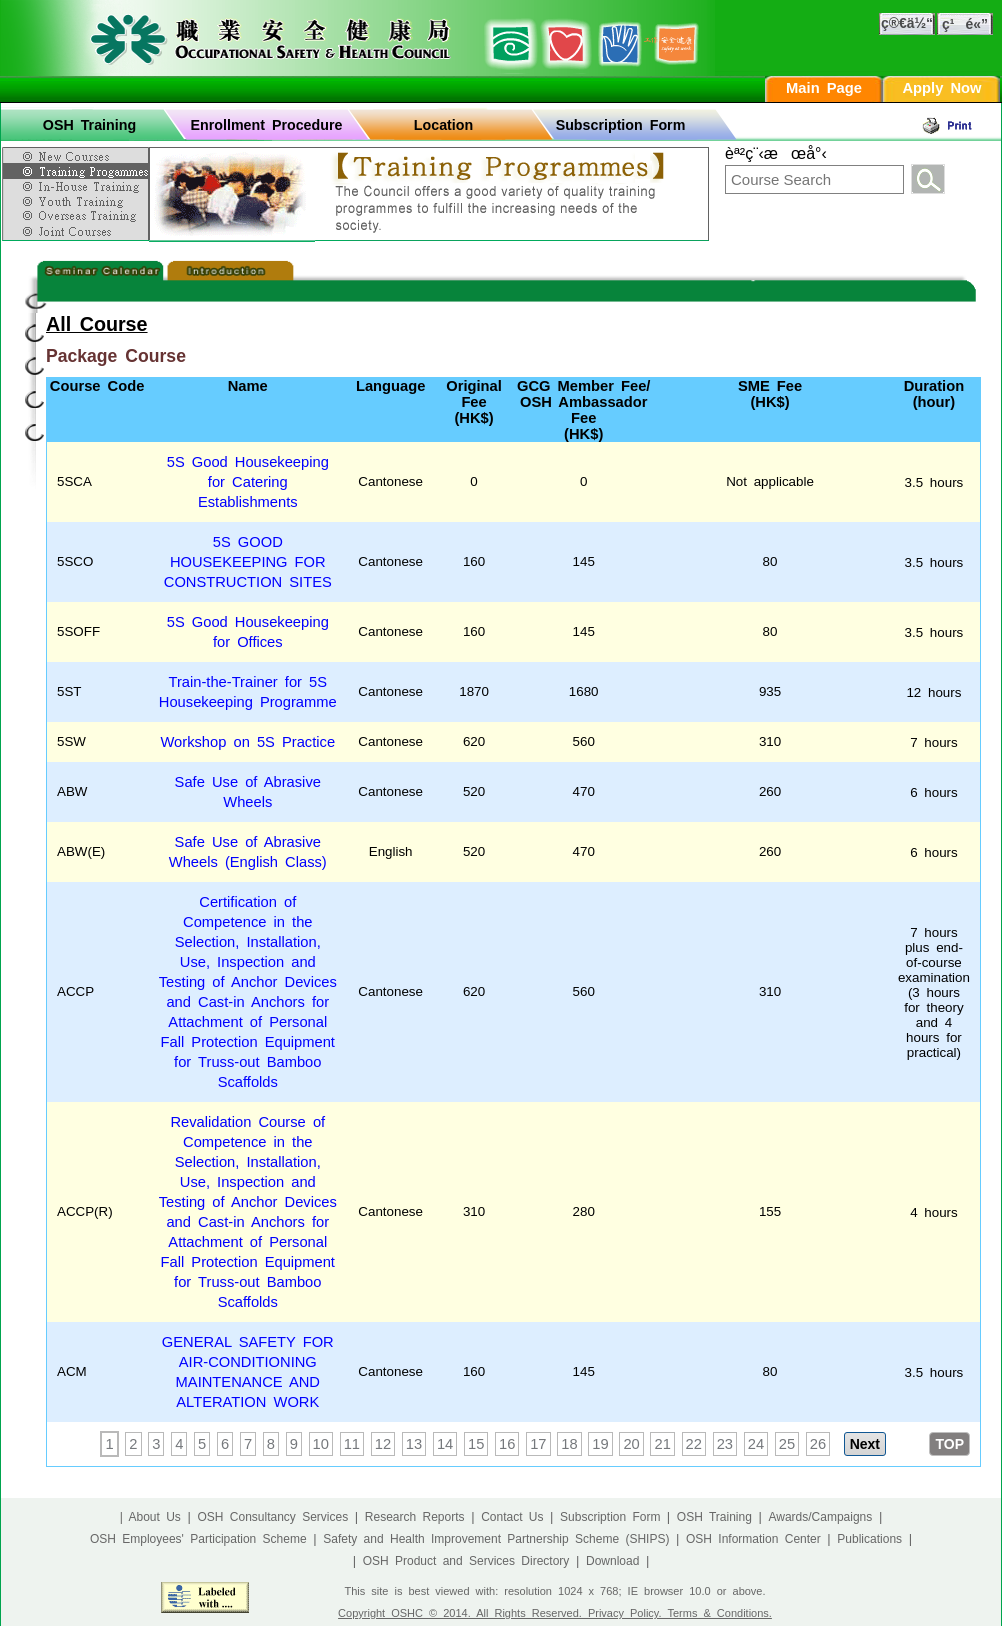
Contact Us (512, 1517)
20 (631, 1444)
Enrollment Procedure (267, 125)
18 (569, 1444)
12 (383, 1444)
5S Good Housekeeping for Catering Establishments (248, 482)
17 (538, 1444)
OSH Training (89, 125)
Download (612, 1561)
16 (507, 1444)
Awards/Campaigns (820, 1517)
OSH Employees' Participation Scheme (198, 1539)
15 (476, 1444)
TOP (949, 1444)
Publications (869, 1539)
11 (352, 1444)
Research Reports (415, 1517)
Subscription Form (621, 125)
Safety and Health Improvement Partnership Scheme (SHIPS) (496, 1539)
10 (321, 1444)
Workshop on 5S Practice (247, 742)
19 (600, 1444)
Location (443, 125)
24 (756, 1444)
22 (694, 1444)
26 (818, 1444)
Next (865, 1444)
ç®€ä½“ (907, 23)
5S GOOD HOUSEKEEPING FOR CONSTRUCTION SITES (248, 562)
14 (445, 1444)
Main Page (824, 88)
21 (662, 1444)
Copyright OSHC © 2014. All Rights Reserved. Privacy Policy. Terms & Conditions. (555, 1613)
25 (787, 1444)
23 (725, 1444)
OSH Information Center (753, 1539)
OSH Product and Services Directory (466, 1561)
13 (414, 1444)
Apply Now (941, 88)
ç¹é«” (965, 24)
